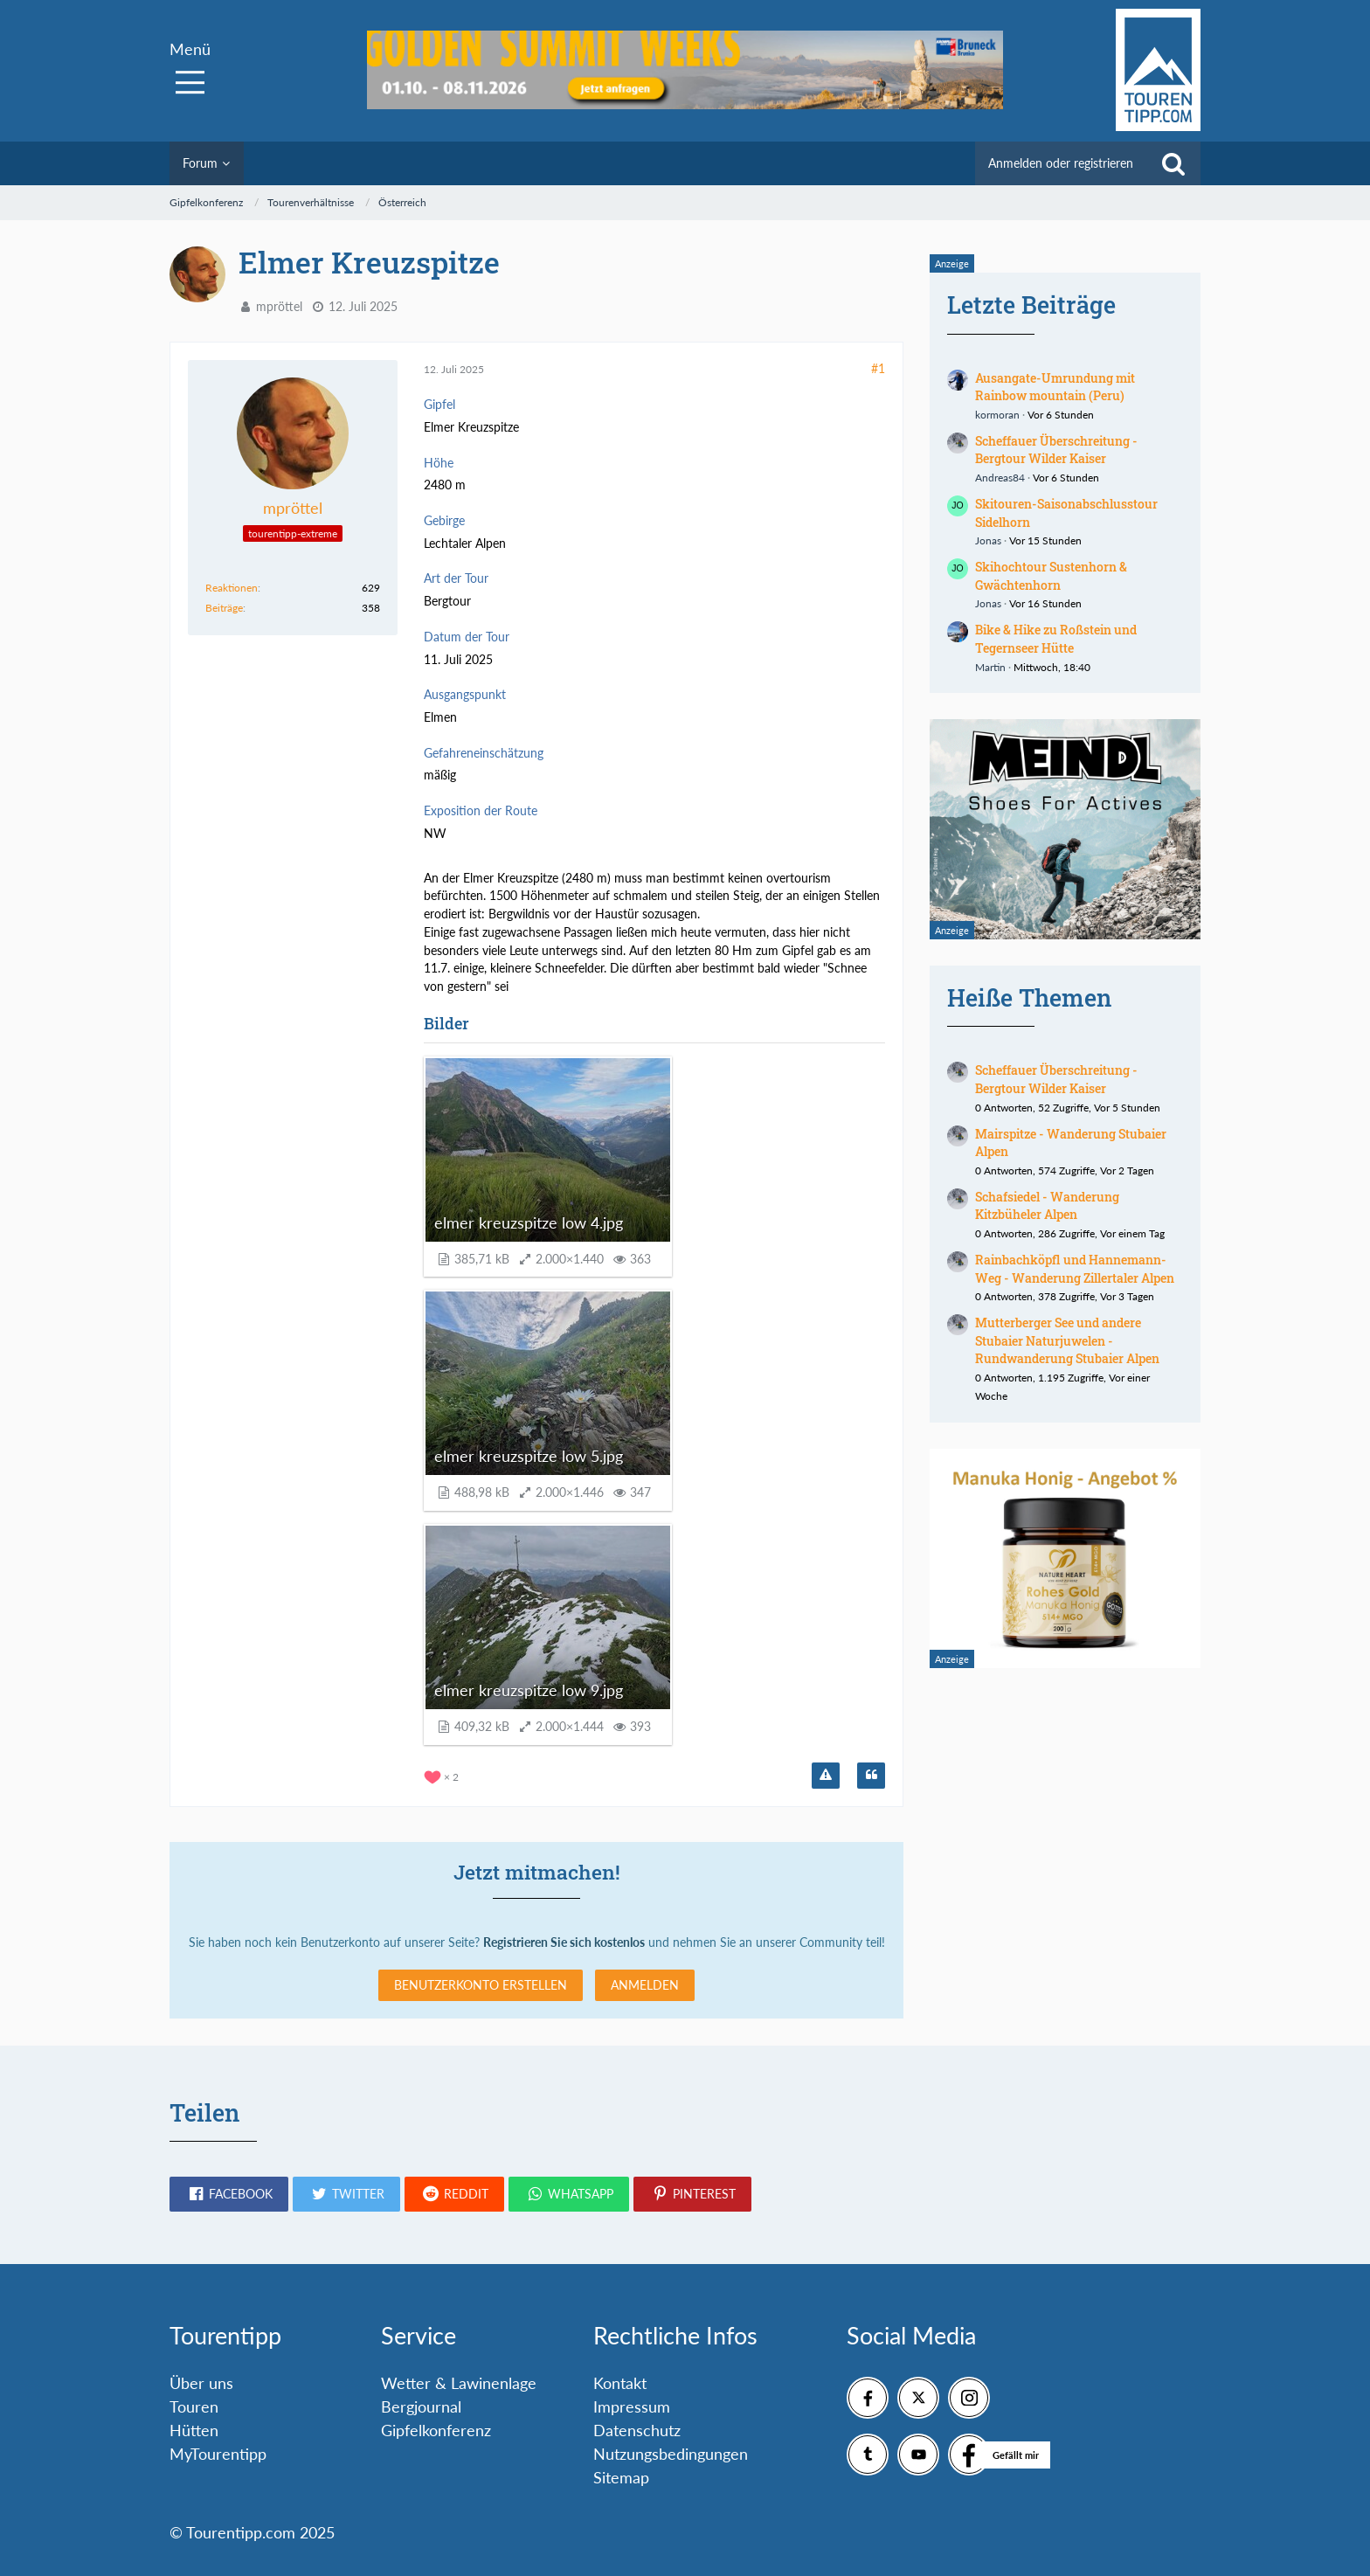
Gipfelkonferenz (436, 2430)
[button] (229, 2194)
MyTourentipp (218, 2453)
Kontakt (620, 2382)
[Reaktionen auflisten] (443, 1775)
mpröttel (279, 306)
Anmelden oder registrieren (1060, 163)
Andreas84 (1000, 477)
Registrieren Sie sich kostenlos (564, 1942)
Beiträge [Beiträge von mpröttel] (224, 607)
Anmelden (645, 1984)
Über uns (201, 2382)
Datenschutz (637, 2430)
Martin (990, 667)
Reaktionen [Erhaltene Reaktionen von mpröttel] (231, 587)
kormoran (997, 414)
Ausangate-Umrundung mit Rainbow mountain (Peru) (1055, 387)
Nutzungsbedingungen (670, 2453)
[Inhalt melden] (826, 1775)
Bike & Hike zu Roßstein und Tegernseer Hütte (1056, 638)
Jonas (988, 540)
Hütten (194, 2430)
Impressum (631, 2406)
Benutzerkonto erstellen (480, 1984)
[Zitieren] (871, 1775)
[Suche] (1173, 163)
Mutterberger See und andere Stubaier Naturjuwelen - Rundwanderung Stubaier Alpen (1067, 1340)
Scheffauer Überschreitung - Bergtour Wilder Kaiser (1056, 450)
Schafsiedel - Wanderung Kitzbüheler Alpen (1047, 1205)
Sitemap (621, 2477)
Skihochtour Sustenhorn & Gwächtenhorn (1051, 575)
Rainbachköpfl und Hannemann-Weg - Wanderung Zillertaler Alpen (1074, 1268)
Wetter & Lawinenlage (458, 2382)
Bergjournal (421, 2406)
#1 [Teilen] (878, 368)
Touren (194, 2406)
